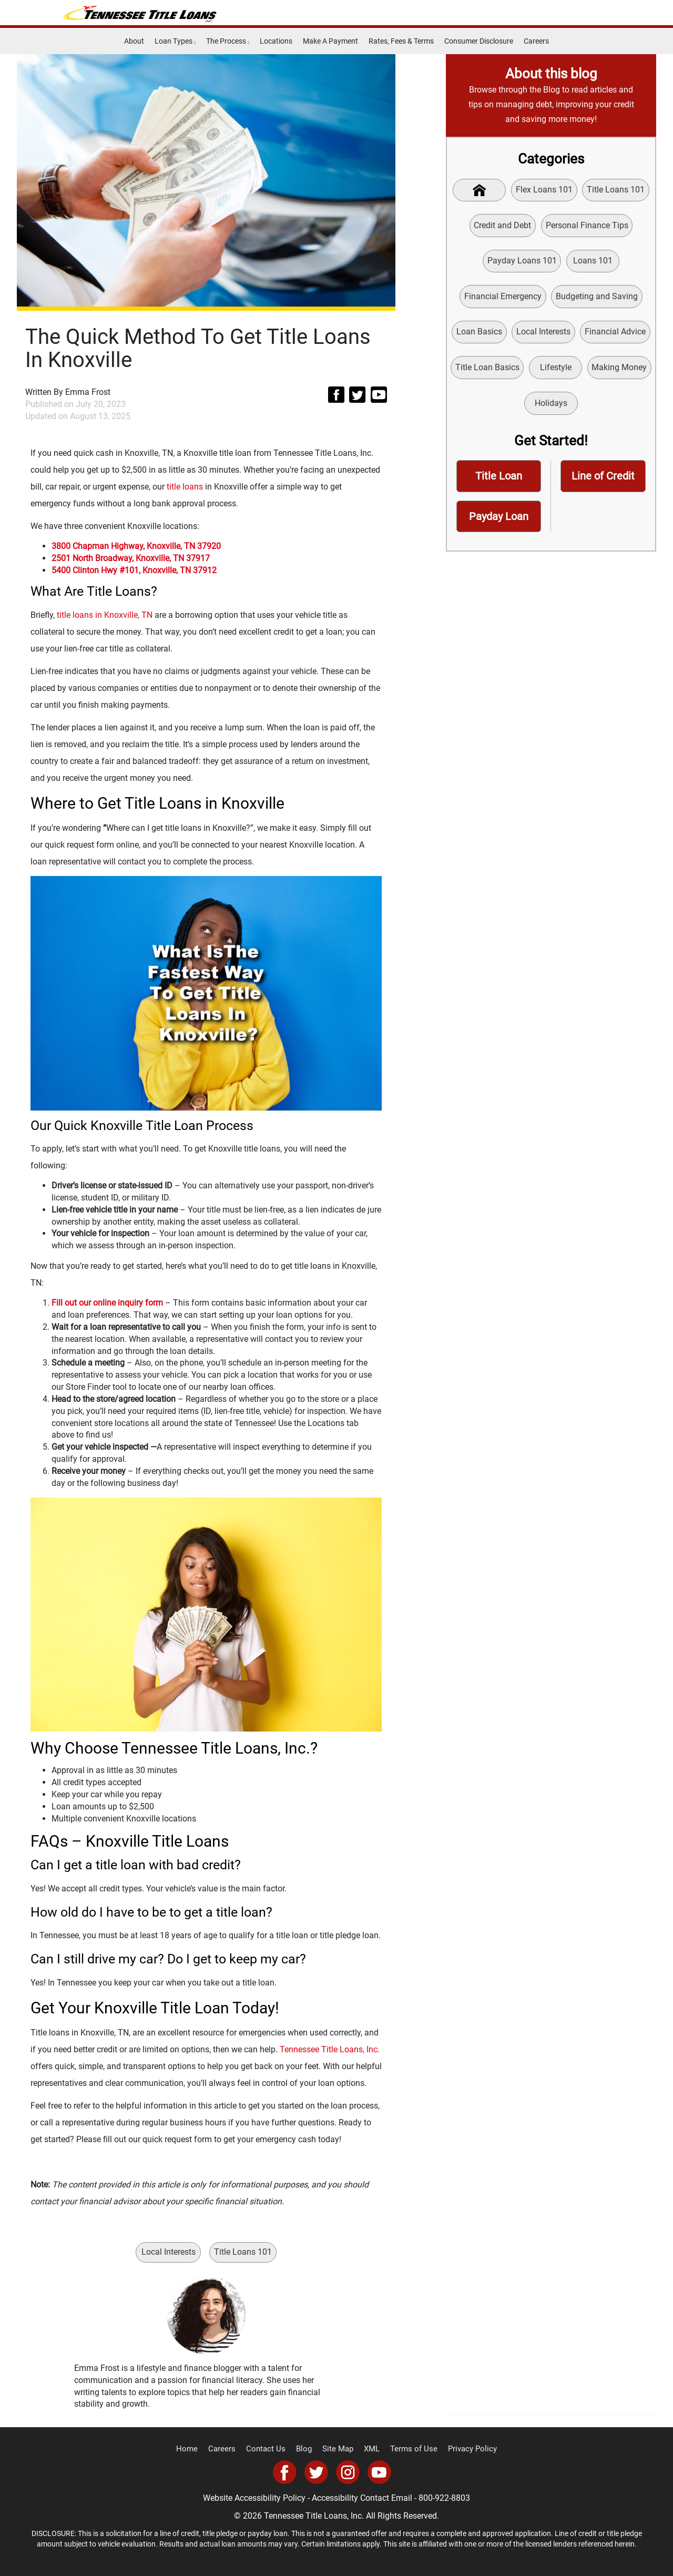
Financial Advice (615, 335)
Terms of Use (410, 2449)
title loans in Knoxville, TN (104, 615)
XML (371, 2449)
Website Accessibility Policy (254, 2498)
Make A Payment (330, 41)
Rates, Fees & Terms (401, 41)
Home (196, 2449)
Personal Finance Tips (587, 226)
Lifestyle (556, 371)
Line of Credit (603, 480)
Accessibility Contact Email (362, 2498)
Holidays (551, 407)
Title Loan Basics (486, 371)
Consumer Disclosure (478, 41)
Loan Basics (479, 335)
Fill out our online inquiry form (107, 1303)
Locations (276, 41)
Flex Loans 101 (544, 190)
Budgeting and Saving (597, 298)
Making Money (620, 371)
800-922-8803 (444, 2498)
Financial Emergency (503, 298)
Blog (306, 2449)
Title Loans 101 (244, 2252)
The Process (227, 41)
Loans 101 (593, 262)
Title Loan (499, 480)
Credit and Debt (502, 226)
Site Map (338, 2449)
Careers (536, 41)
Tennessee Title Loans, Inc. (330, 2049)
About (134, 41)
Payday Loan (499, 522)
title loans (185, 487)
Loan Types (175, 41)
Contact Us (270, 2449)
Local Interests (168, 2252)
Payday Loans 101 (521, 262)
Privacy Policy (464, 2449)
